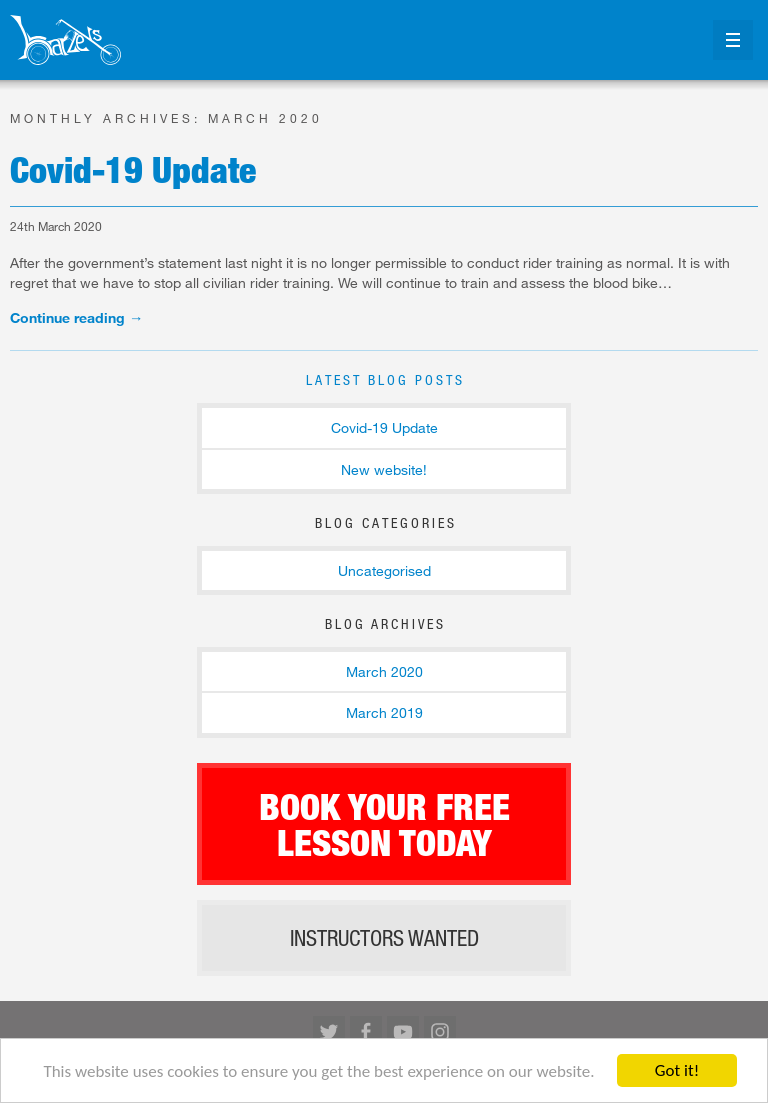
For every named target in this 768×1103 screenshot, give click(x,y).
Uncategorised (384, 570)
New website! (384, 469)
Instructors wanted (384, 938)
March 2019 (384, 712)
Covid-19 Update (133, 169)
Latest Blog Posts (385, 379)
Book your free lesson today (384, 824)
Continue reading (76, 317)
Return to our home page (65, 40)
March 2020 (384, 671)
